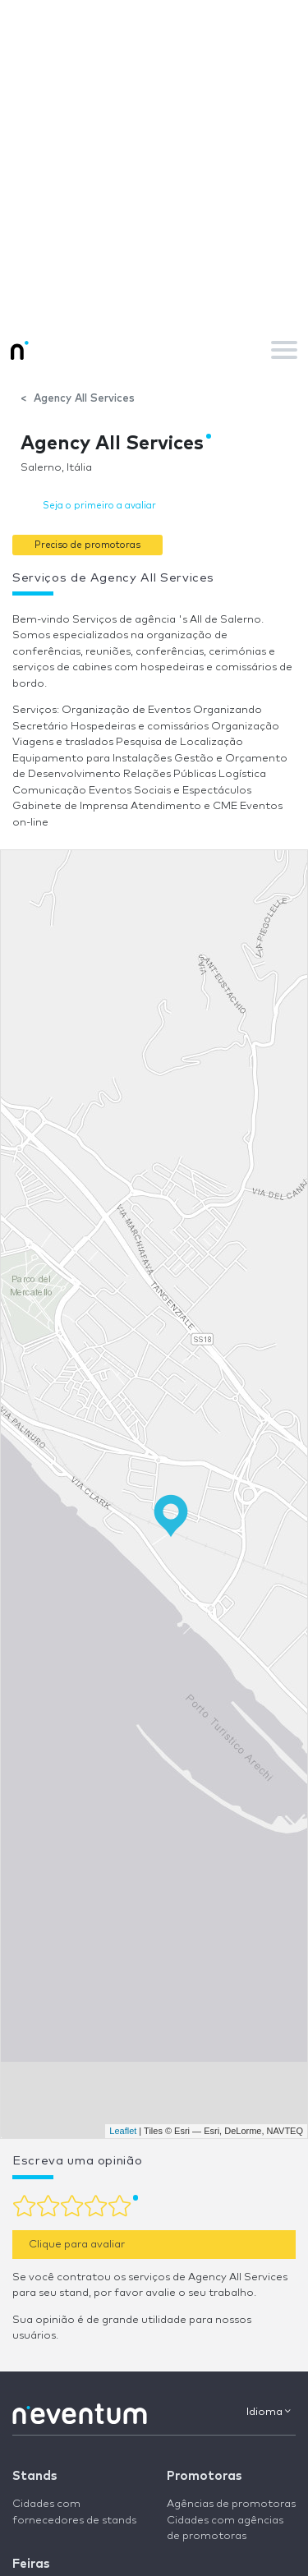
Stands (34, 2476)
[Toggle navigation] (284, 350)
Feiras (30, 2564)
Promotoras (204, 2476)
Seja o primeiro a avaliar (99, 505)
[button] (87, 544)
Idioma (268, 2411)
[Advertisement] (154, 162)
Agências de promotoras (231, 2504)
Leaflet (122, 2131)
